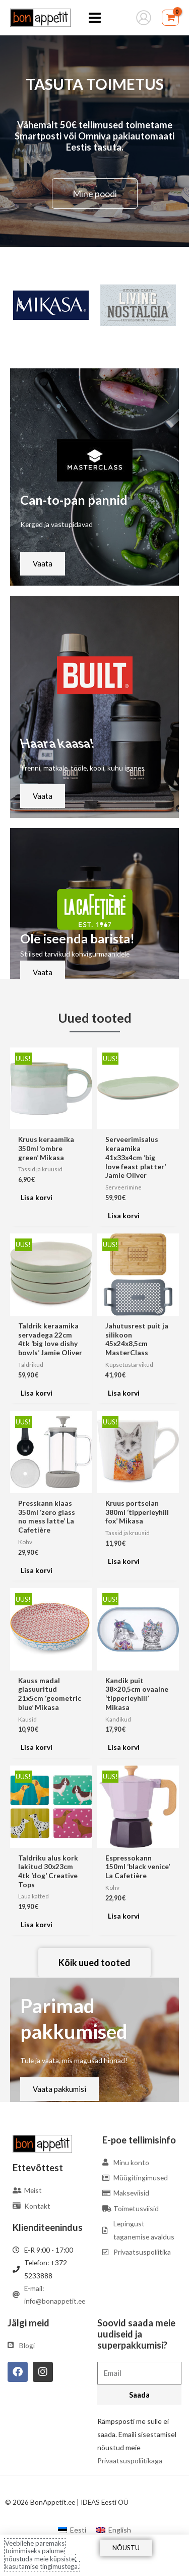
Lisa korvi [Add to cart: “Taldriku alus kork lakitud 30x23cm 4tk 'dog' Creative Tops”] (36, 1924)
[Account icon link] (144, 18)
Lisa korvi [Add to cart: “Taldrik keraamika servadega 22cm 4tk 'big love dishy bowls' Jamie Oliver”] (36, 1393)
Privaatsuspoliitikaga (129, 2460)
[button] (20, 305)
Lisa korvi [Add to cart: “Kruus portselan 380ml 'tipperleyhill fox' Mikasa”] (124, 1561)
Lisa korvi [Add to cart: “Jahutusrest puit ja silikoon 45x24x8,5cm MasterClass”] (124, 1393)
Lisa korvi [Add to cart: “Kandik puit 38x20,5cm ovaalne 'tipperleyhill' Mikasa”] (124, 1747)
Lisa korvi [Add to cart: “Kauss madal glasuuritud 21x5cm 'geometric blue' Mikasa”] (36, 1747)
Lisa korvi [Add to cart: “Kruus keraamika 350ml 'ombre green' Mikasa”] (36, 1197)
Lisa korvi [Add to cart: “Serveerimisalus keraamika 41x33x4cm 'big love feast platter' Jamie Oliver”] (124, 1215)
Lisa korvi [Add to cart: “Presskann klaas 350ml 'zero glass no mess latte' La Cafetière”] (36, 1570)
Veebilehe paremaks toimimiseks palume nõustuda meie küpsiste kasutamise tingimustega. (42, 2555)
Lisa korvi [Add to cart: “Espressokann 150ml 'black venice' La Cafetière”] (124, 1916)
